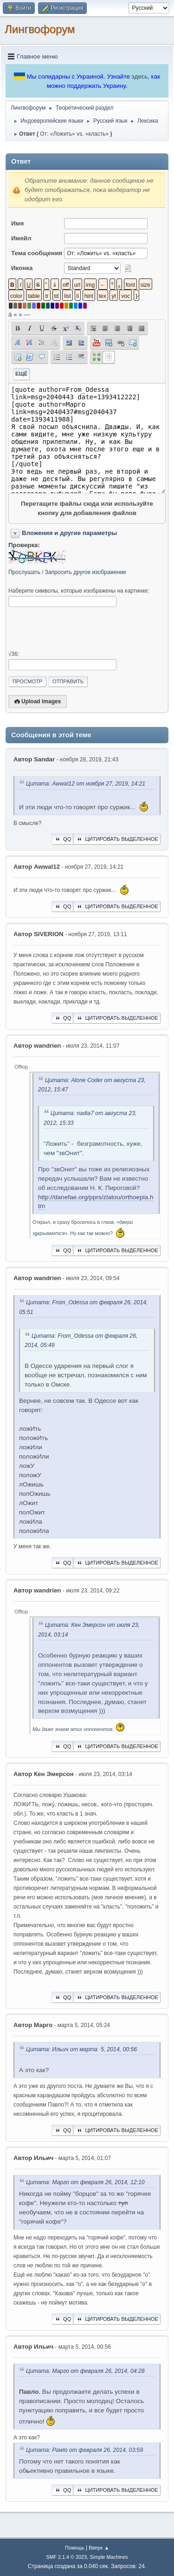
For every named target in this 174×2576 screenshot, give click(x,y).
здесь (140, 76)
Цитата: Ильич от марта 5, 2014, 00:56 (81, 2049)
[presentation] (78, 629)
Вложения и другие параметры (69, 532)
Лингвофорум (40, 29)
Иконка (21, 267)
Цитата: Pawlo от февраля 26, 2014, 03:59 (84, 2450)
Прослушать (24, 572)
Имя (17, 223)
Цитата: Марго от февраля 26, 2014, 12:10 (85, 2182)
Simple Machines (109, 2557)
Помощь (74, 2547)
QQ (62, 839)
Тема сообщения (36, 253)
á (10, 314)
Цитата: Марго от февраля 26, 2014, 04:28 (85, 2371)
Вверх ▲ (99, 2547)
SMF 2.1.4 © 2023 (66, 2557)
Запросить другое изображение (85, 572)
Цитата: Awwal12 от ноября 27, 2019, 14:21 (85, 784)
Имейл (21, 238)
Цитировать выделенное (117, 839)
